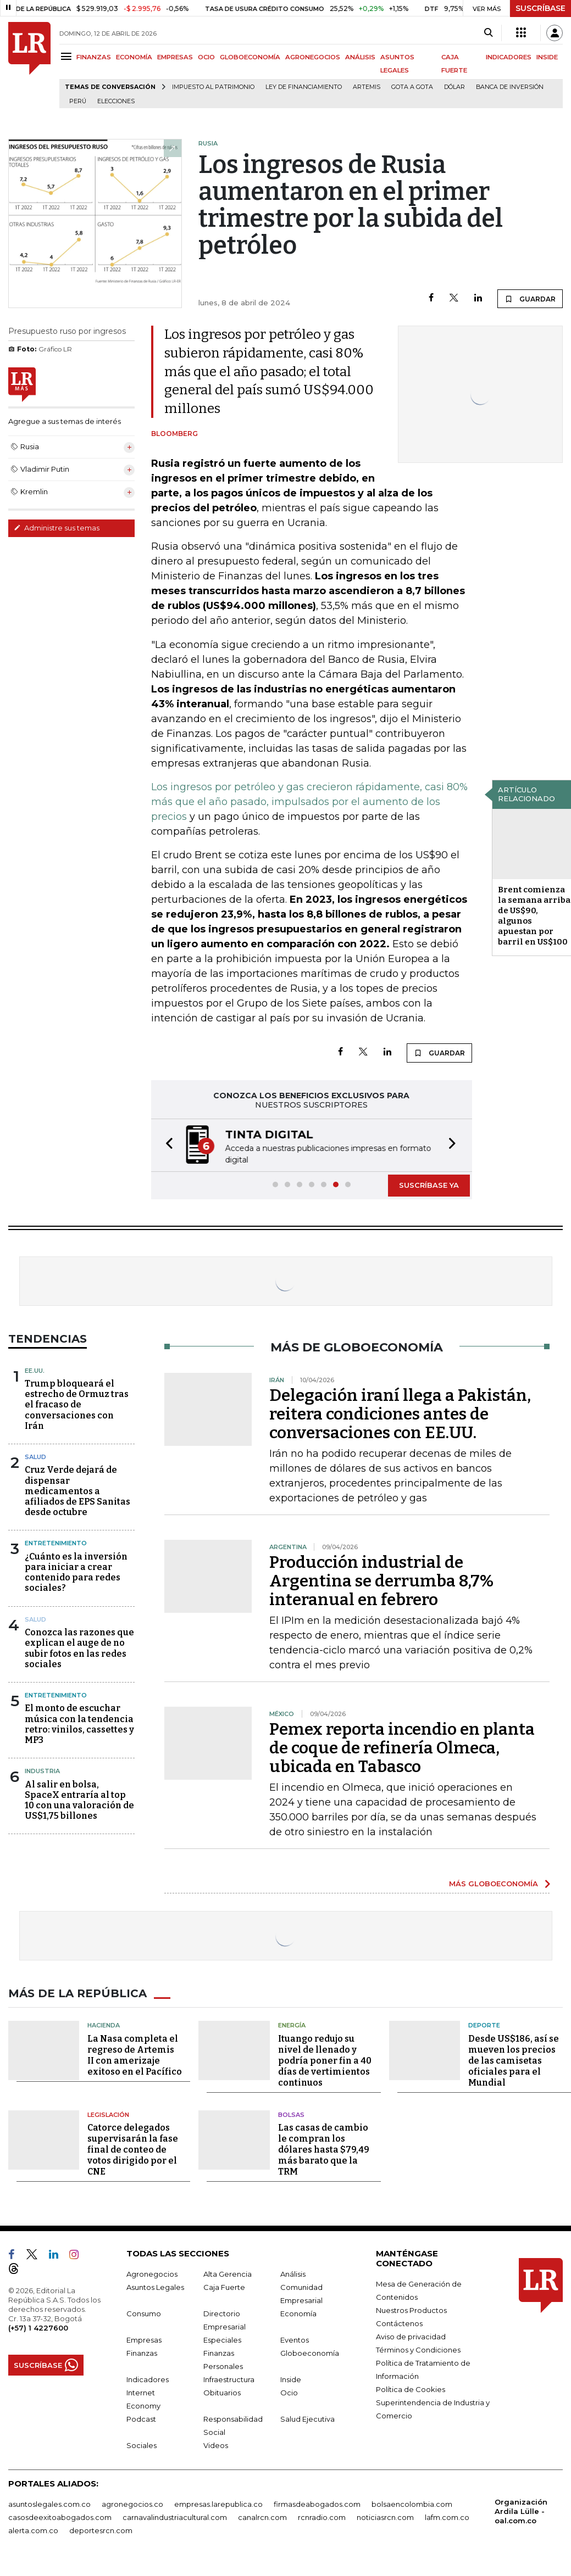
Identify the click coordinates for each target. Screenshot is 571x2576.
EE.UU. (35, 1369)
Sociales (141, 2444)
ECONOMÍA (134, 57)
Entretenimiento (56, 1542)
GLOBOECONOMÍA (250, 57)
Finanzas (141, 2352)
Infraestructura (228, 2378)
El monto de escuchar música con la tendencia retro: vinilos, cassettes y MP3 (79, 1723)
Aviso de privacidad (411, 2335)
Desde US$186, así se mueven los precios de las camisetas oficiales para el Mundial (513, 2059)
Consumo (143, 2312)
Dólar (454, 87)
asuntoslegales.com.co (49, 2503)
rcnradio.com (322, 2516)
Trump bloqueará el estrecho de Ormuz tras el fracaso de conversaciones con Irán (77, 1403)
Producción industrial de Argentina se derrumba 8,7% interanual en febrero (381, 1579)
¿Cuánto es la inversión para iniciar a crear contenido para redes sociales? (76, 1571)
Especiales (222, 2338)
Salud (35, 1456)
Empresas (144, 2338)
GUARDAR (530, 298)
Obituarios (222, 2391)
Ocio (289, 2391)
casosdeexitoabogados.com (60, 2516)
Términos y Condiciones (418, 2348)
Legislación (108, 2113)
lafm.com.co (447, 2516)
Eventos (294, 2338)
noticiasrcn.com (385, 2516)
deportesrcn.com (100, 2529)
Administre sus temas (56, 527)
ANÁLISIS (360, 57)
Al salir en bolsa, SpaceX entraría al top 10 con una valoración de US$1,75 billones (79, 1799)
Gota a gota (412, 87)
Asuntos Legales (155, 2286)
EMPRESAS (175, 57)
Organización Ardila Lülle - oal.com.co (521, 2510)
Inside (290, 2378)
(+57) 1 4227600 (38, 2326)
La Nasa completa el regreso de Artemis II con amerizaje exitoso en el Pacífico (134, 2054)
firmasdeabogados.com (317, 2503)
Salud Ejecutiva (307, 2417)
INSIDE (547, 57)
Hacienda (103, 2024)
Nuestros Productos (411, 2309)
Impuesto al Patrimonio (213, 87)
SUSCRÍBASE (540, 8)
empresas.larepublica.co (218, 2503)
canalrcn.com (262, 2516)
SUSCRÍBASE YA (429, 1184)
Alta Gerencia (227, 2272)
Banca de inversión (510, 87)
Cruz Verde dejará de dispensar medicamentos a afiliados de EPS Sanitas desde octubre (77, 1489)
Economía (298, 2312)
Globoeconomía (309, 2352)
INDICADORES (508, 57)
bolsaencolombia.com (412, 2503)
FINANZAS (93, 57)
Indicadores (147, 2378)
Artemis (366, 87)
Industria (42, 1770)
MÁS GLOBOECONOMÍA (493, 1882)
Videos (215, 2444)
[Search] (488, 32)
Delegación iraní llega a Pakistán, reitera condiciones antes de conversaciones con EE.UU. (400, 1412)
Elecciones (116, 101)
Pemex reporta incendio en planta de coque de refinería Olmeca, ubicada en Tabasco (402, 1746)
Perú (77, 101)
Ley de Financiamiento (303, 87)
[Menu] (67, 56)
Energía (292, 2024)
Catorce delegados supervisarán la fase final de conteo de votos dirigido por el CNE (132, 2148)
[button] (166, 1144)
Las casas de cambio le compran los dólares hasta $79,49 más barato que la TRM (323, 2148)
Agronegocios (152, 2272)
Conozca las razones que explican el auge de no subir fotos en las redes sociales (79, 1647)
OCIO (206, 57)
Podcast (141, 2417)
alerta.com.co (33, 2529)
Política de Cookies (410, 2388)
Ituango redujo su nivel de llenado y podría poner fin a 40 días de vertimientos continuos (325, 2059)
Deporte (484, 2024)
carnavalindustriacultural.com (175, 2516)
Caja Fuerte (224, 2286)
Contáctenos (399, 2322)
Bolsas (291, 2113)
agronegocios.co (132, 2503)
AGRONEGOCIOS (312, 57)
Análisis (293, 2272)
